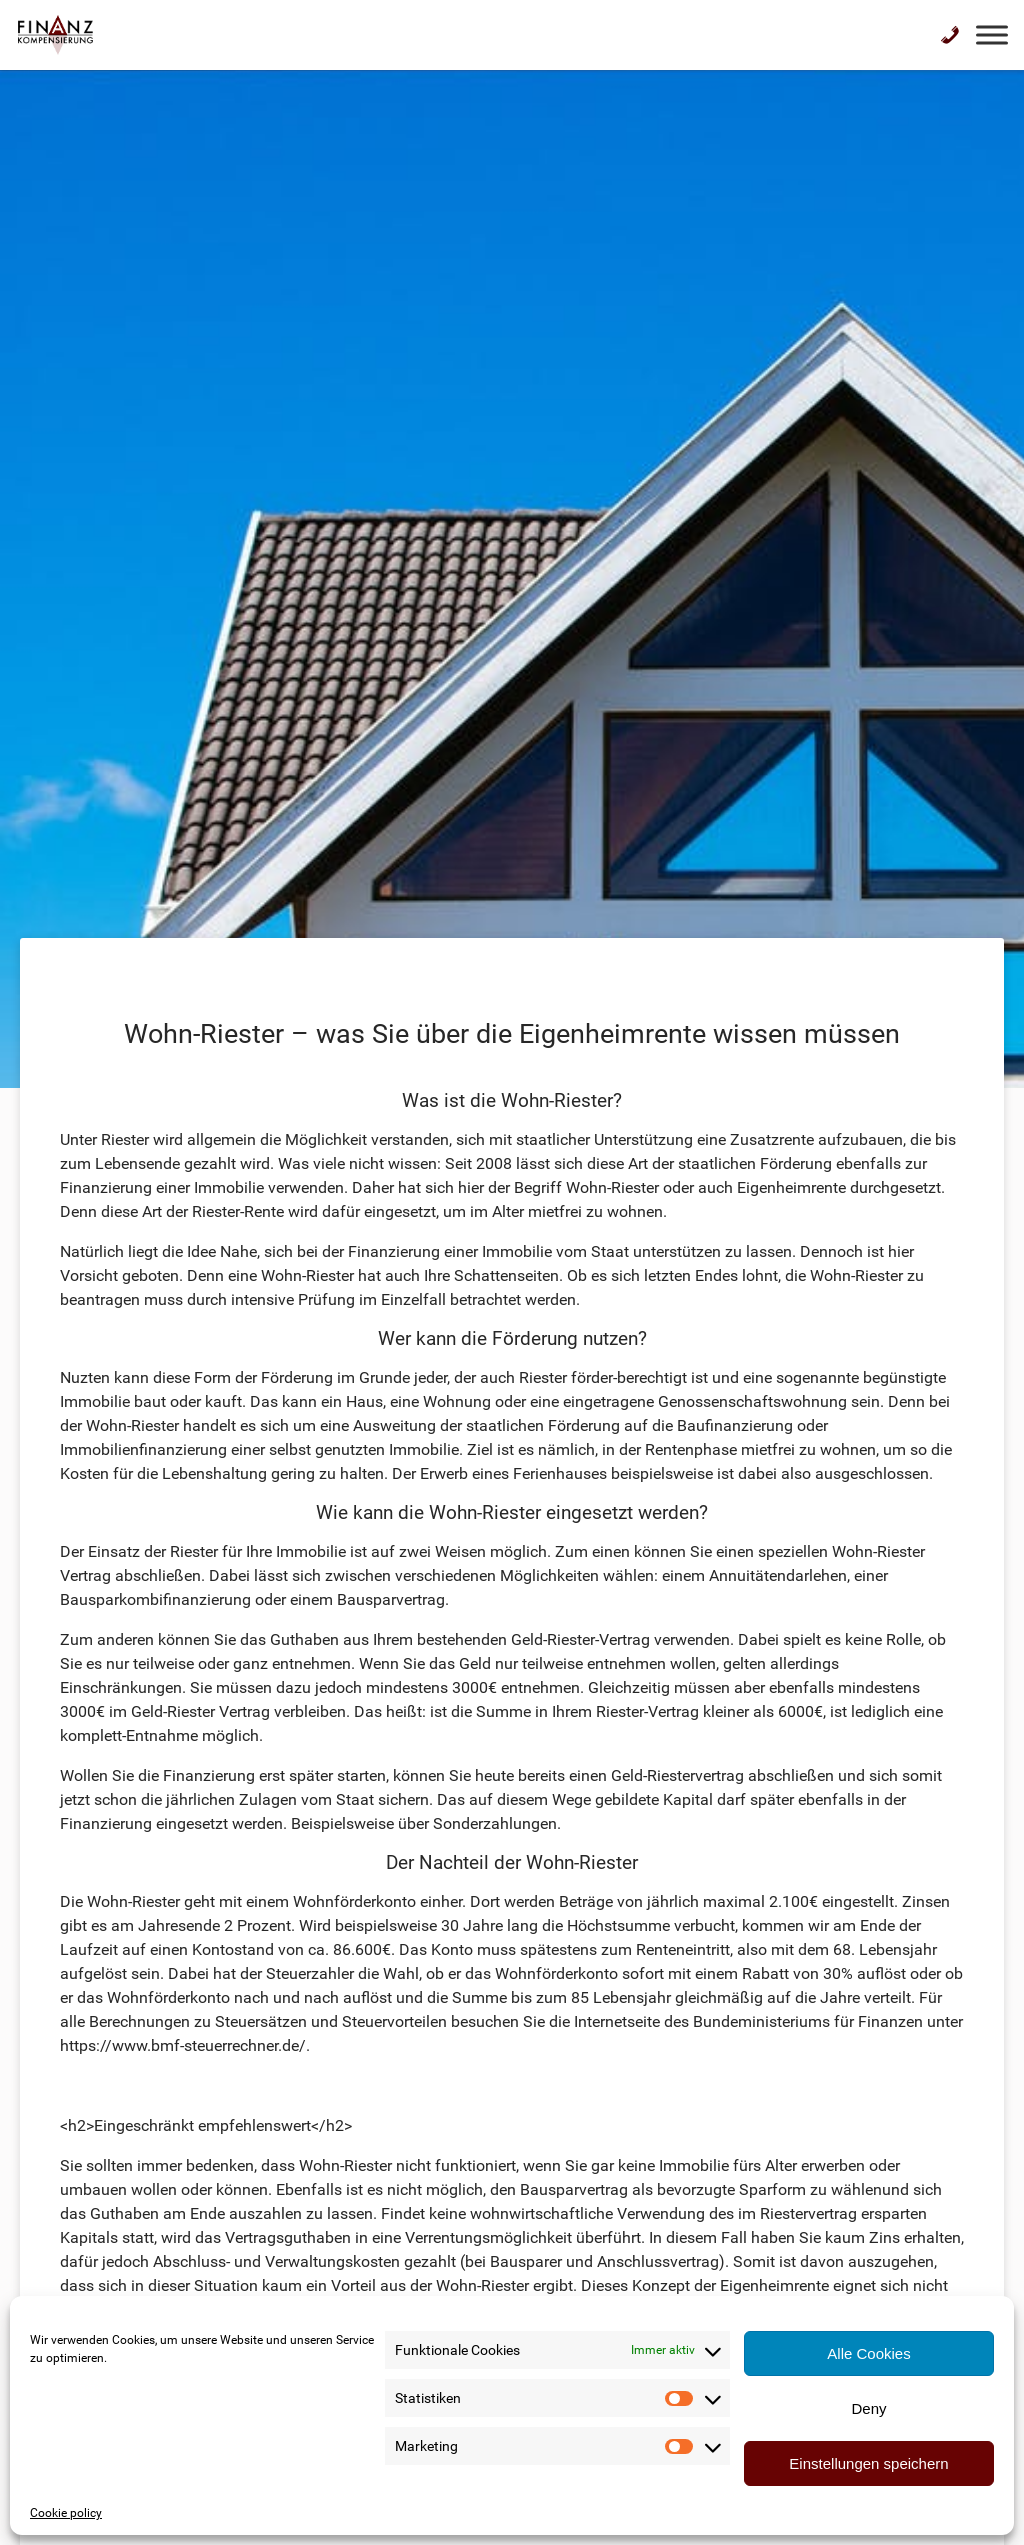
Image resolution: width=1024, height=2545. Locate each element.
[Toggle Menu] (992, 34)
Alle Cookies (868, 2353)
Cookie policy (66, 2513)
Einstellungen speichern (868, 2463)
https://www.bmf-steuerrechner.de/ (183, 2045)
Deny (868, 2408)
